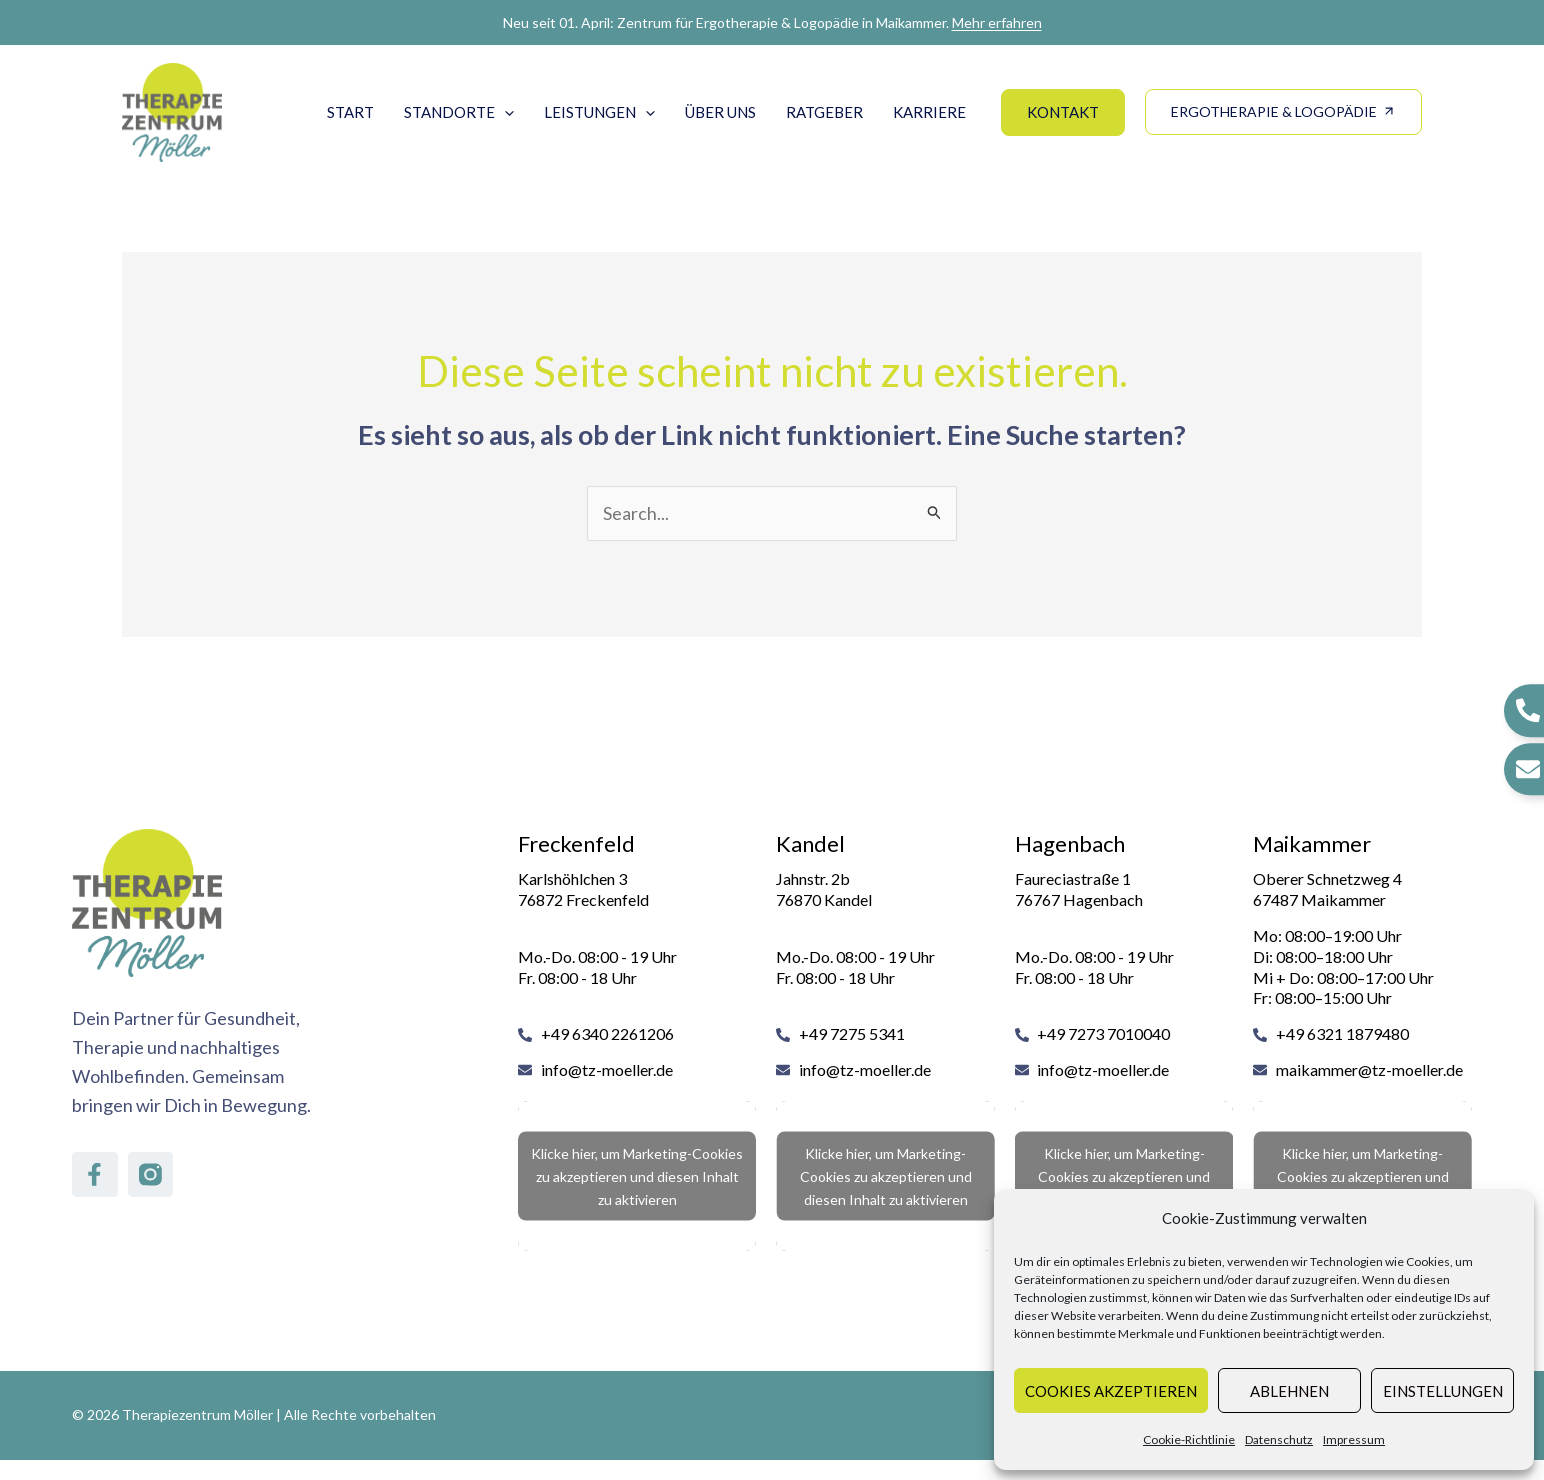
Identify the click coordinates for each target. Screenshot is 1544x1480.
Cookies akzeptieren (1111, 1391)
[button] (504, 112)
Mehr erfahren (997, 22)
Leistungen (599, 112)
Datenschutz (1279, 1439)
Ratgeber (824, 112)
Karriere (929, 112)
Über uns (720, 112)
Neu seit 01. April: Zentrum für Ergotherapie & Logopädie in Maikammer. (772, 22)
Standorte (459, 112)
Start (350, 112)
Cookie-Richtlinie (1189, 1439)
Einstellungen (1443, 1391)
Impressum (1354, 1439)
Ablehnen (1289, 1391)
